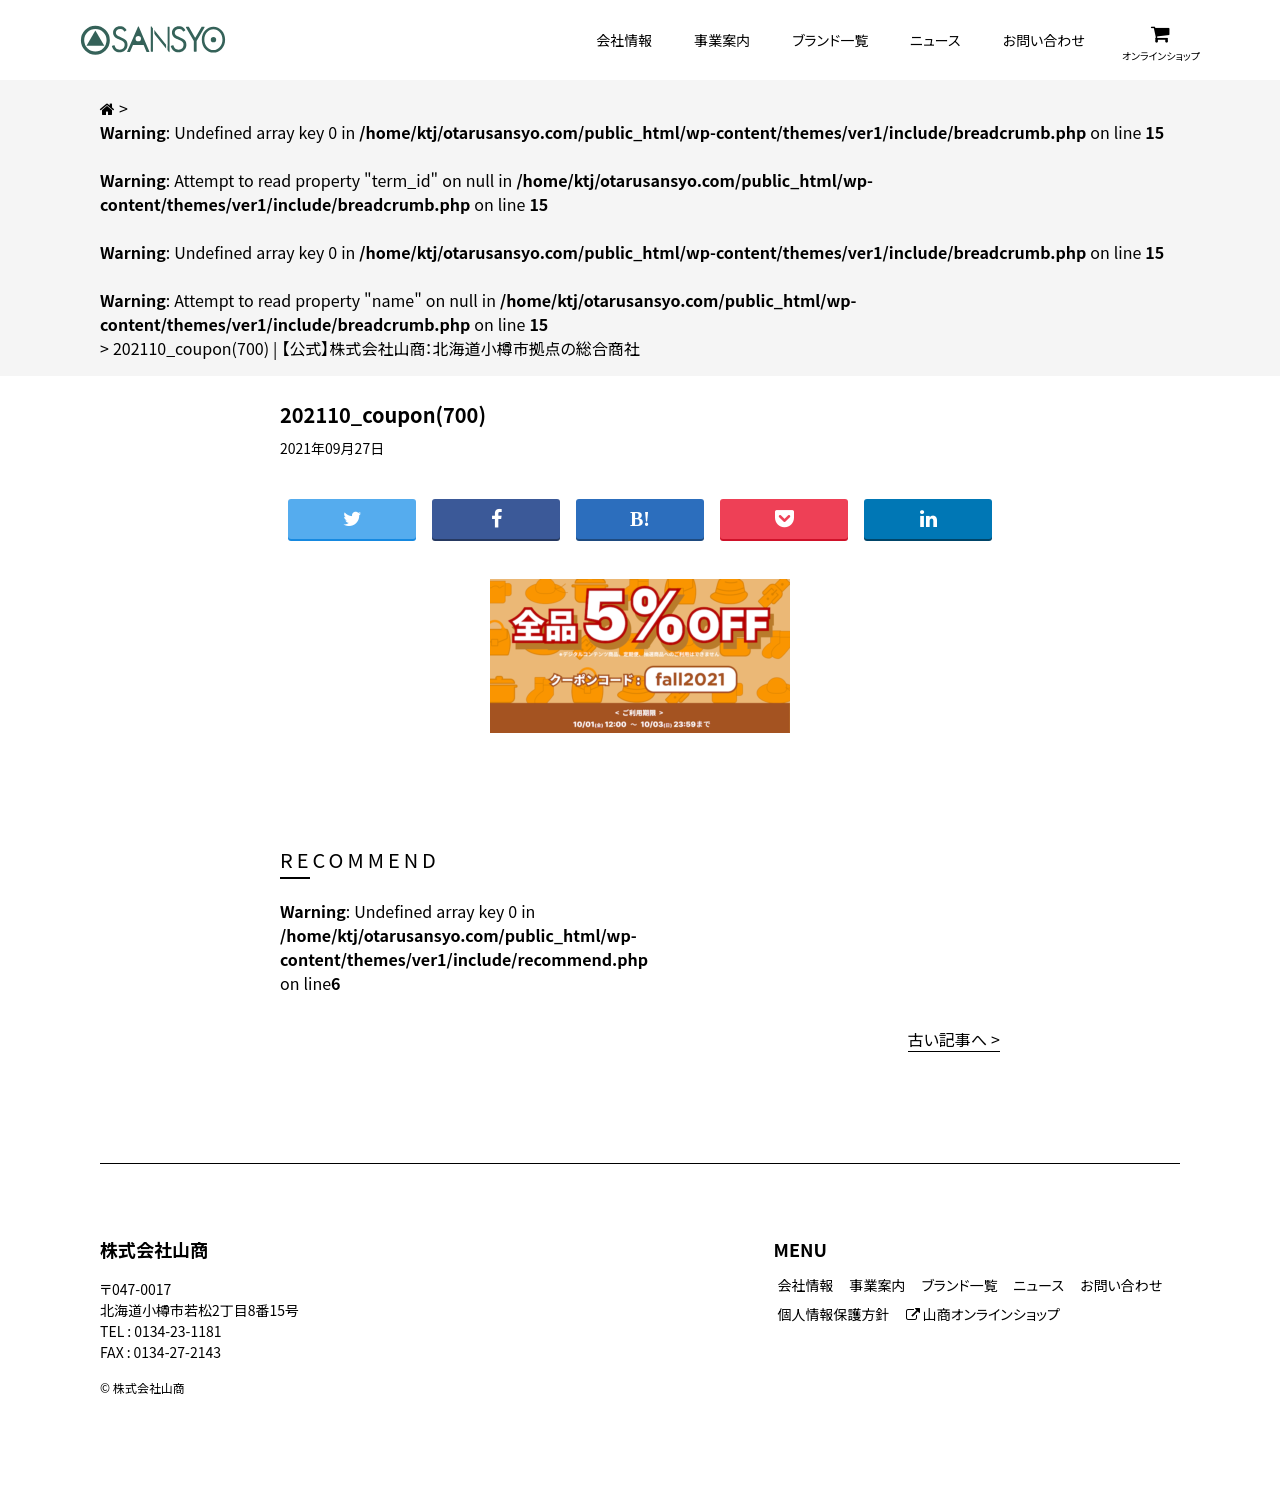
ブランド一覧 (830, 40)
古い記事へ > (954, 1039)
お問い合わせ (1044, 40)
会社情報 (624, 40)
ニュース (935, 40)
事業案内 (722, 40)
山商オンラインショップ (983, 1314)
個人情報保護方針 (834, 1314)
